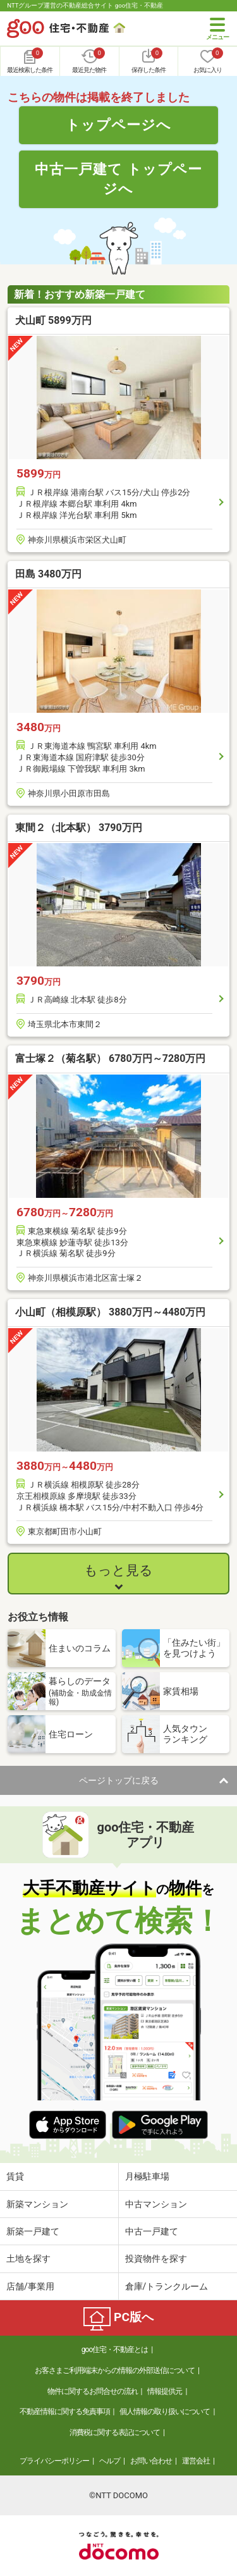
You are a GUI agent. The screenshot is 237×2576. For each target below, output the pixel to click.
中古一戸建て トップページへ (118, 179)
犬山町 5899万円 (53, 320)
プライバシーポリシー (54, 2460)
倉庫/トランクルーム (167, 2286)
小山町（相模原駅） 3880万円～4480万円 (110, 1312)
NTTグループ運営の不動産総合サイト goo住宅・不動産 (85, 5)
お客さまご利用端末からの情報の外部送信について (115, 2370)
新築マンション (37, 2204)
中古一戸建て (151, 2231)
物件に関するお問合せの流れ (92, 2391)
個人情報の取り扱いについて (164, 2411)
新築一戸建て (32, 2231)
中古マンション (156, 2204)
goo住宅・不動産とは (115, 2349)
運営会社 (196, 2460)
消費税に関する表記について (115, 2432)
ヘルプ (109, 2460)
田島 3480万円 (48, 574)
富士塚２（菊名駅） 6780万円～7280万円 (110, 1058)
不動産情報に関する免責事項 (65, 2411)
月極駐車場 (147, 2176)
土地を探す (28, 2258)
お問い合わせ (151, 2460)
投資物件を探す (156, 2258)
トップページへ (118, 124)
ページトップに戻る (119, 1780)
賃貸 (15, 2176)
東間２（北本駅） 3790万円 (78, 828)
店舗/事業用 (30, 2286)
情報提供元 (164, 2391)
